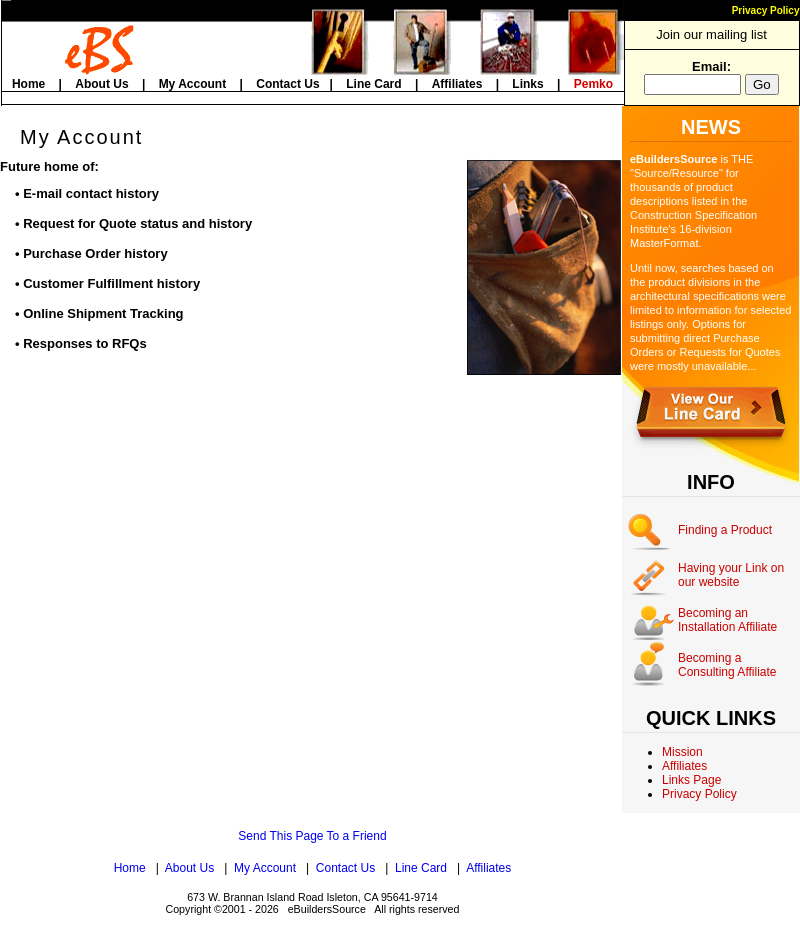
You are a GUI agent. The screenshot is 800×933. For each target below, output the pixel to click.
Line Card (373, 84)
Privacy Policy (766, 10)
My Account (193, 84)
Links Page (691, 780)
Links (527, 84)
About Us (101, 84)
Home (28, 84)
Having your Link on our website (731, 575)
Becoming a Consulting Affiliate (727, 665)
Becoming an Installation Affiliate (727, 620)
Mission (682, 752)
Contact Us (287, 84)
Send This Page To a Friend (312, 836)
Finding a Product (725, 530)
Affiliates (457, 84)
